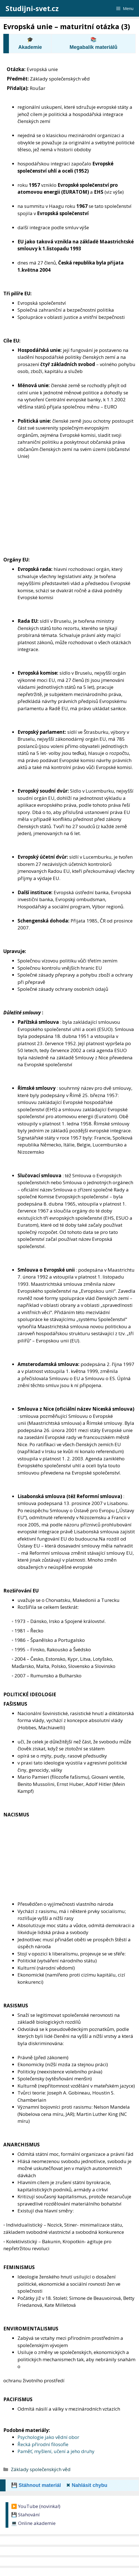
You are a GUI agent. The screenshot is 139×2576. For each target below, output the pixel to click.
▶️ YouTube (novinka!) (35, 2506)
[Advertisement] (69, 515)
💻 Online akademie (33, 2523)
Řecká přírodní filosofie (43, 2444)
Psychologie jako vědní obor (48, 2437)
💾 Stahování (25, 2514)
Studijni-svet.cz (32, 8)
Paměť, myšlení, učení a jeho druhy (56, 2451)
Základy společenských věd (41, 2469)
